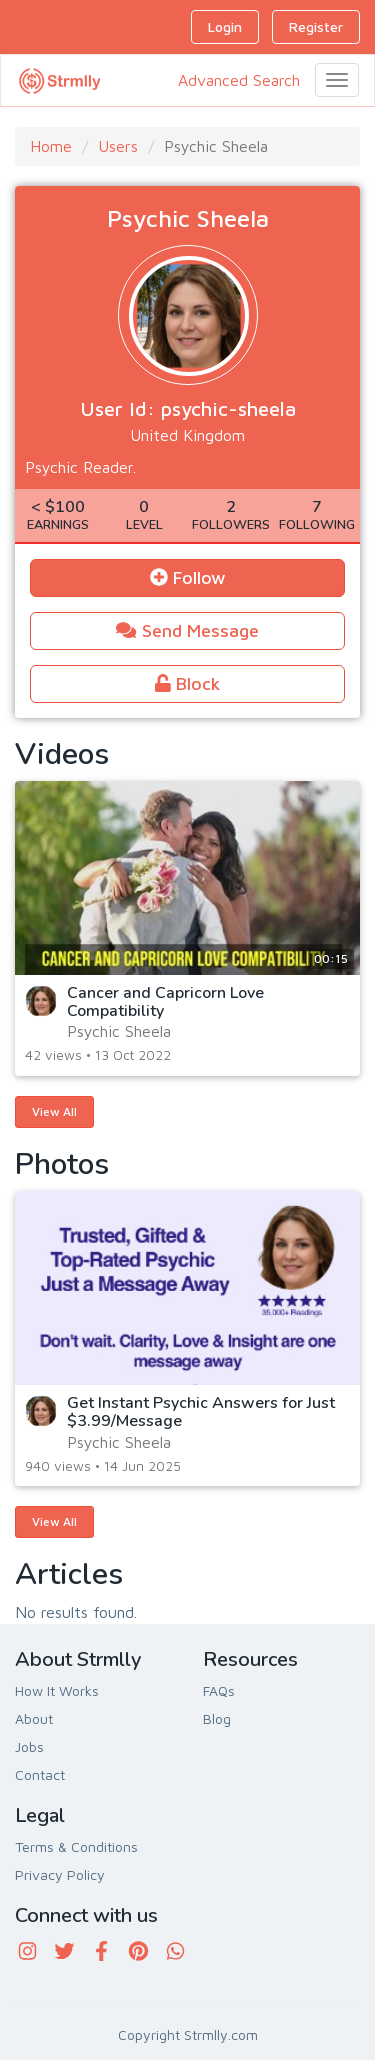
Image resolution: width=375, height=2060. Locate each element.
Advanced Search (239, 80)
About (34, 1718)
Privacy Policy (60, 1874)
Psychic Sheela (119, 1031)
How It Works (57, 1690)
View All (54, 1111)
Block (187, 683)
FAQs (219, 1690)
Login (225, 26)
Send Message (187, 630)
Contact (40, 1774)
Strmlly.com (221, 2034)
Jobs (29, 1746)
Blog (217, 1718)
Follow (188, 577)
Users (118, 146)
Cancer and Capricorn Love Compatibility (165, 1002)
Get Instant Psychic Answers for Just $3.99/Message (201, 1412)
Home (51, 146)
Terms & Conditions (76, 1846)
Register (316, 26)
